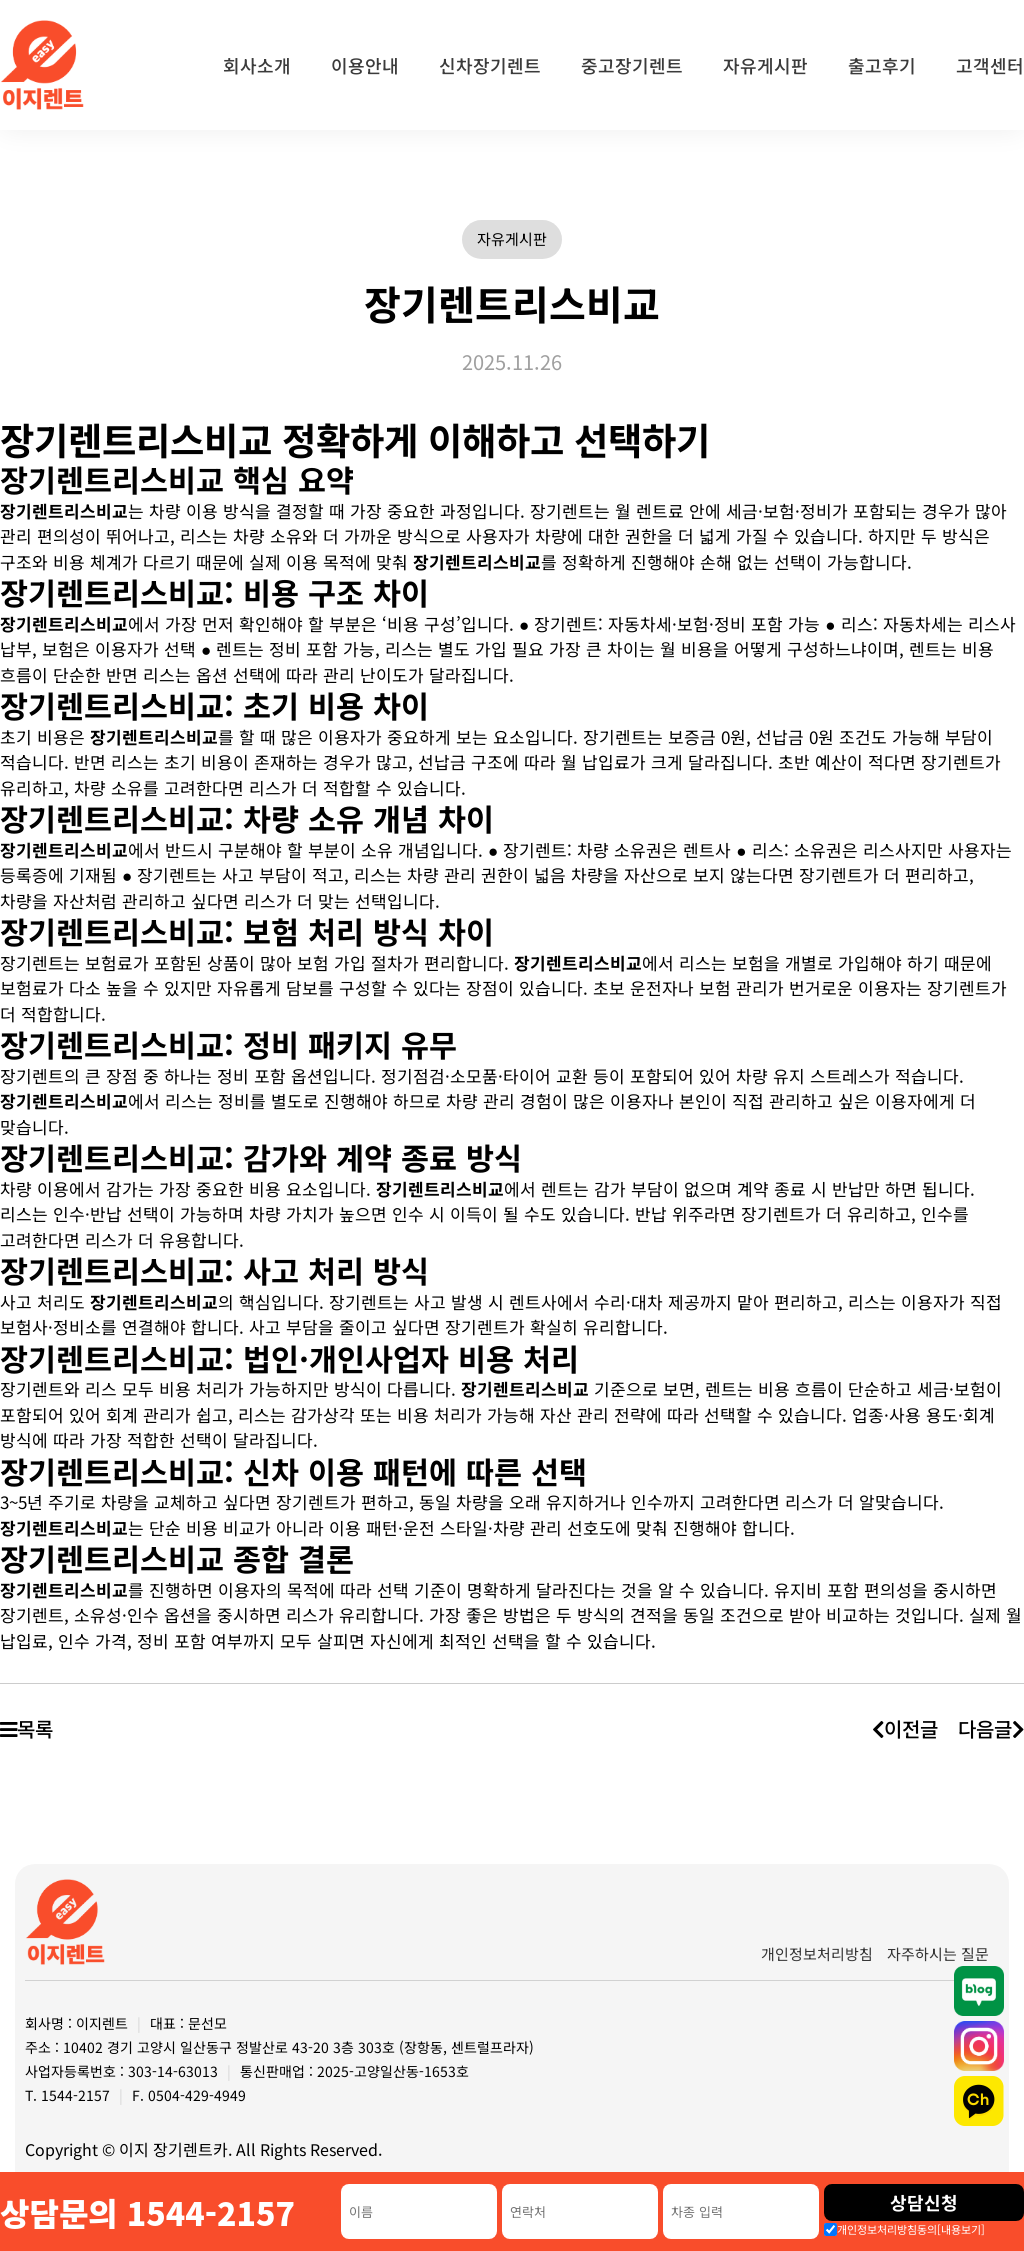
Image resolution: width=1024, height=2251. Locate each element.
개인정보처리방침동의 (911, 2229)
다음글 (990, 1728)
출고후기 (882, 65)
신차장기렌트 (490, 65)
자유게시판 (765, 65)
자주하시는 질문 (938, 1953)
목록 (27, 1728)
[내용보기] (961, 2229)
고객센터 (990, 65)
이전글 (903, 1728)
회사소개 (257, 65)
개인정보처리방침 (817, 1953)
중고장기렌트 (632, 65)
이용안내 (365, 65)
